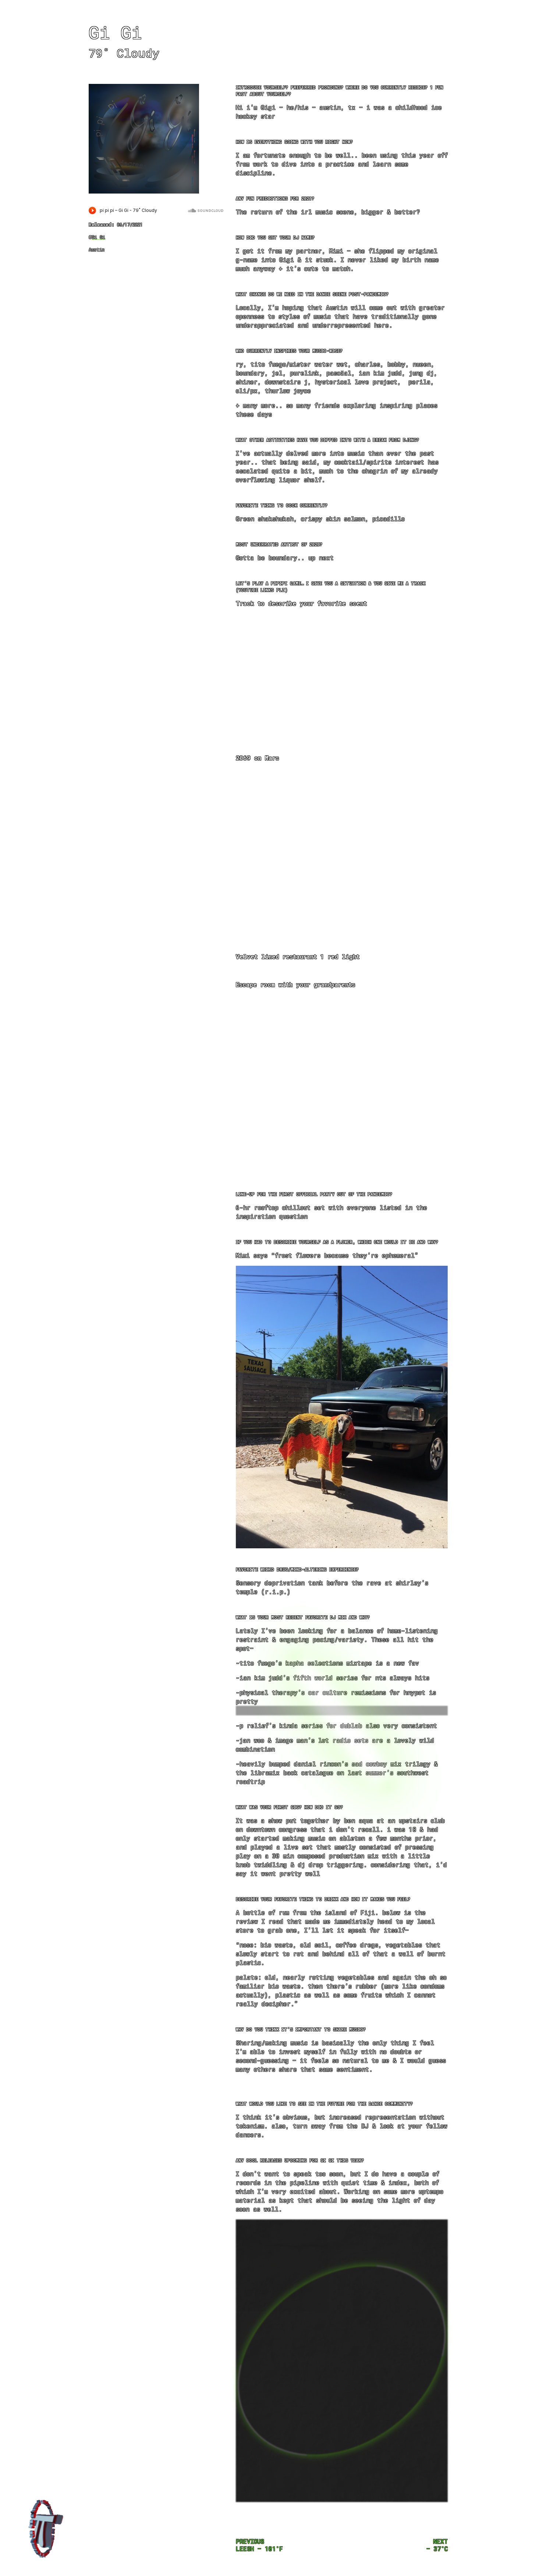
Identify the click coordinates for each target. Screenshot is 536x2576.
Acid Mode (522, 56)
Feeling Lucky (522, 41)
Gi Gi (98, 237)
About (522, 26)
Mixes (522, 12)
